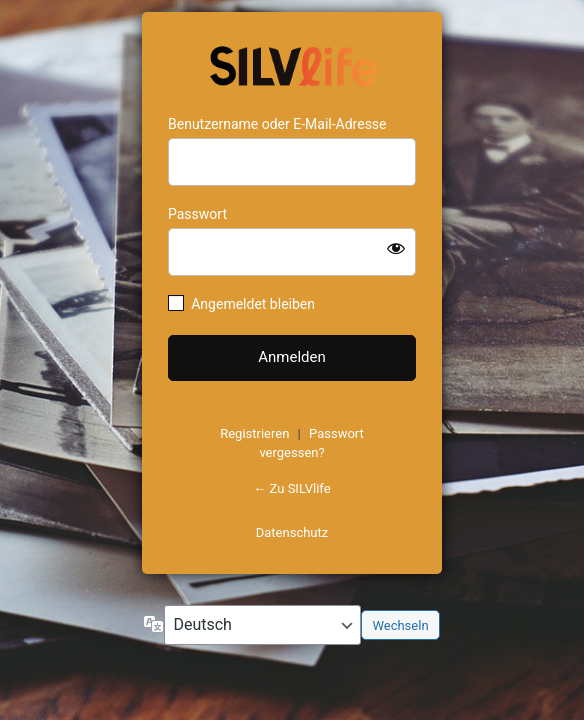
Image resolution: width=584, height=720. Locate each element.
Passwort (197, 214)
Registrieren (254, 433)
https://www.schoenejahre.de (292, 64)
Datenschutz (292, 532)
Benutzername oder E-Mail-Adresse (277, 124)
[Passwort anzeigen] (396, 248)
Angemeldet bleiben (253, 304)
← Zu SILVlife (291, 488)
